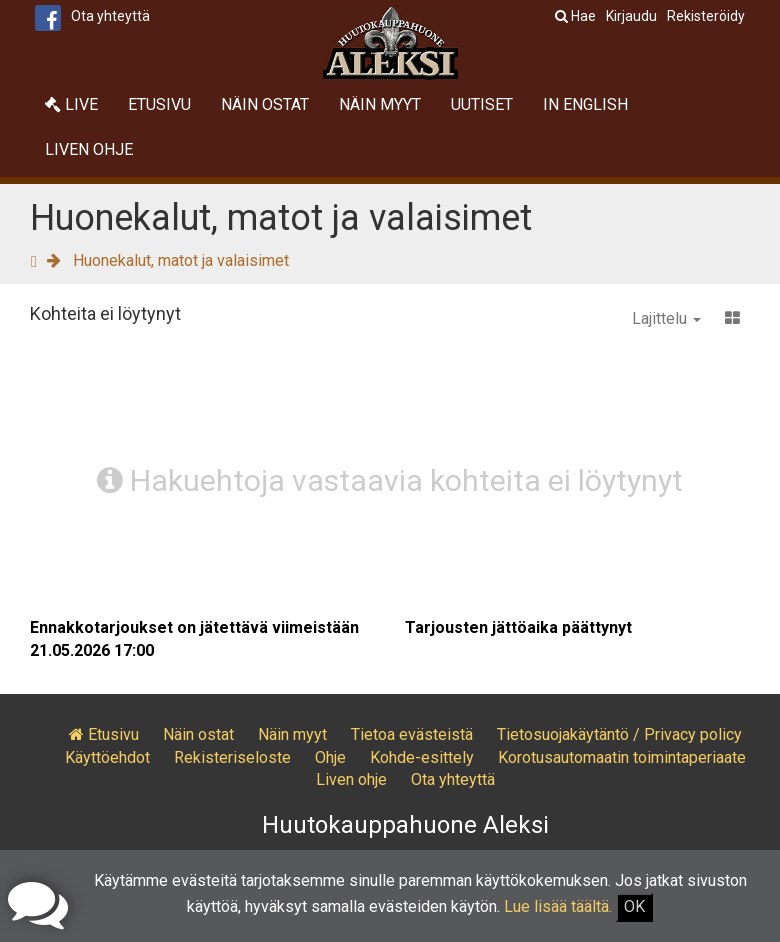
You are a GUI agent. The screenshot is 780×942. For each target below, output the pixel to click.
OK (634, 906)
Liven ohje (89, 149)
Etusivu (159, 104)
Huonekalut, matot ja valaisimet (181, 260)
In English (585, 104)
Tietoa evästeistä (412, 734)
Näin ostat (265, 104)
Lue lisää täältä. (558, 906)
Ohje (330, 757)
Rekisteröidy (706, 16)
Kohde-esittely (422, 757)
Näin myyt (380, 104)
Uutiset (482, 104)
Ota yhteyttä (110, 16)
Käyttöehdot (107, 757)
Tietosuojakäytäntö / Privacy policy (619, 734)
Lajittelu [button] (666, 318)
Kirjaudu (631, 16)
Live (71, 104)
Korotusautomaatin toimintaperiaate (622, 757)
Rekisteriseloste (232, 757)
